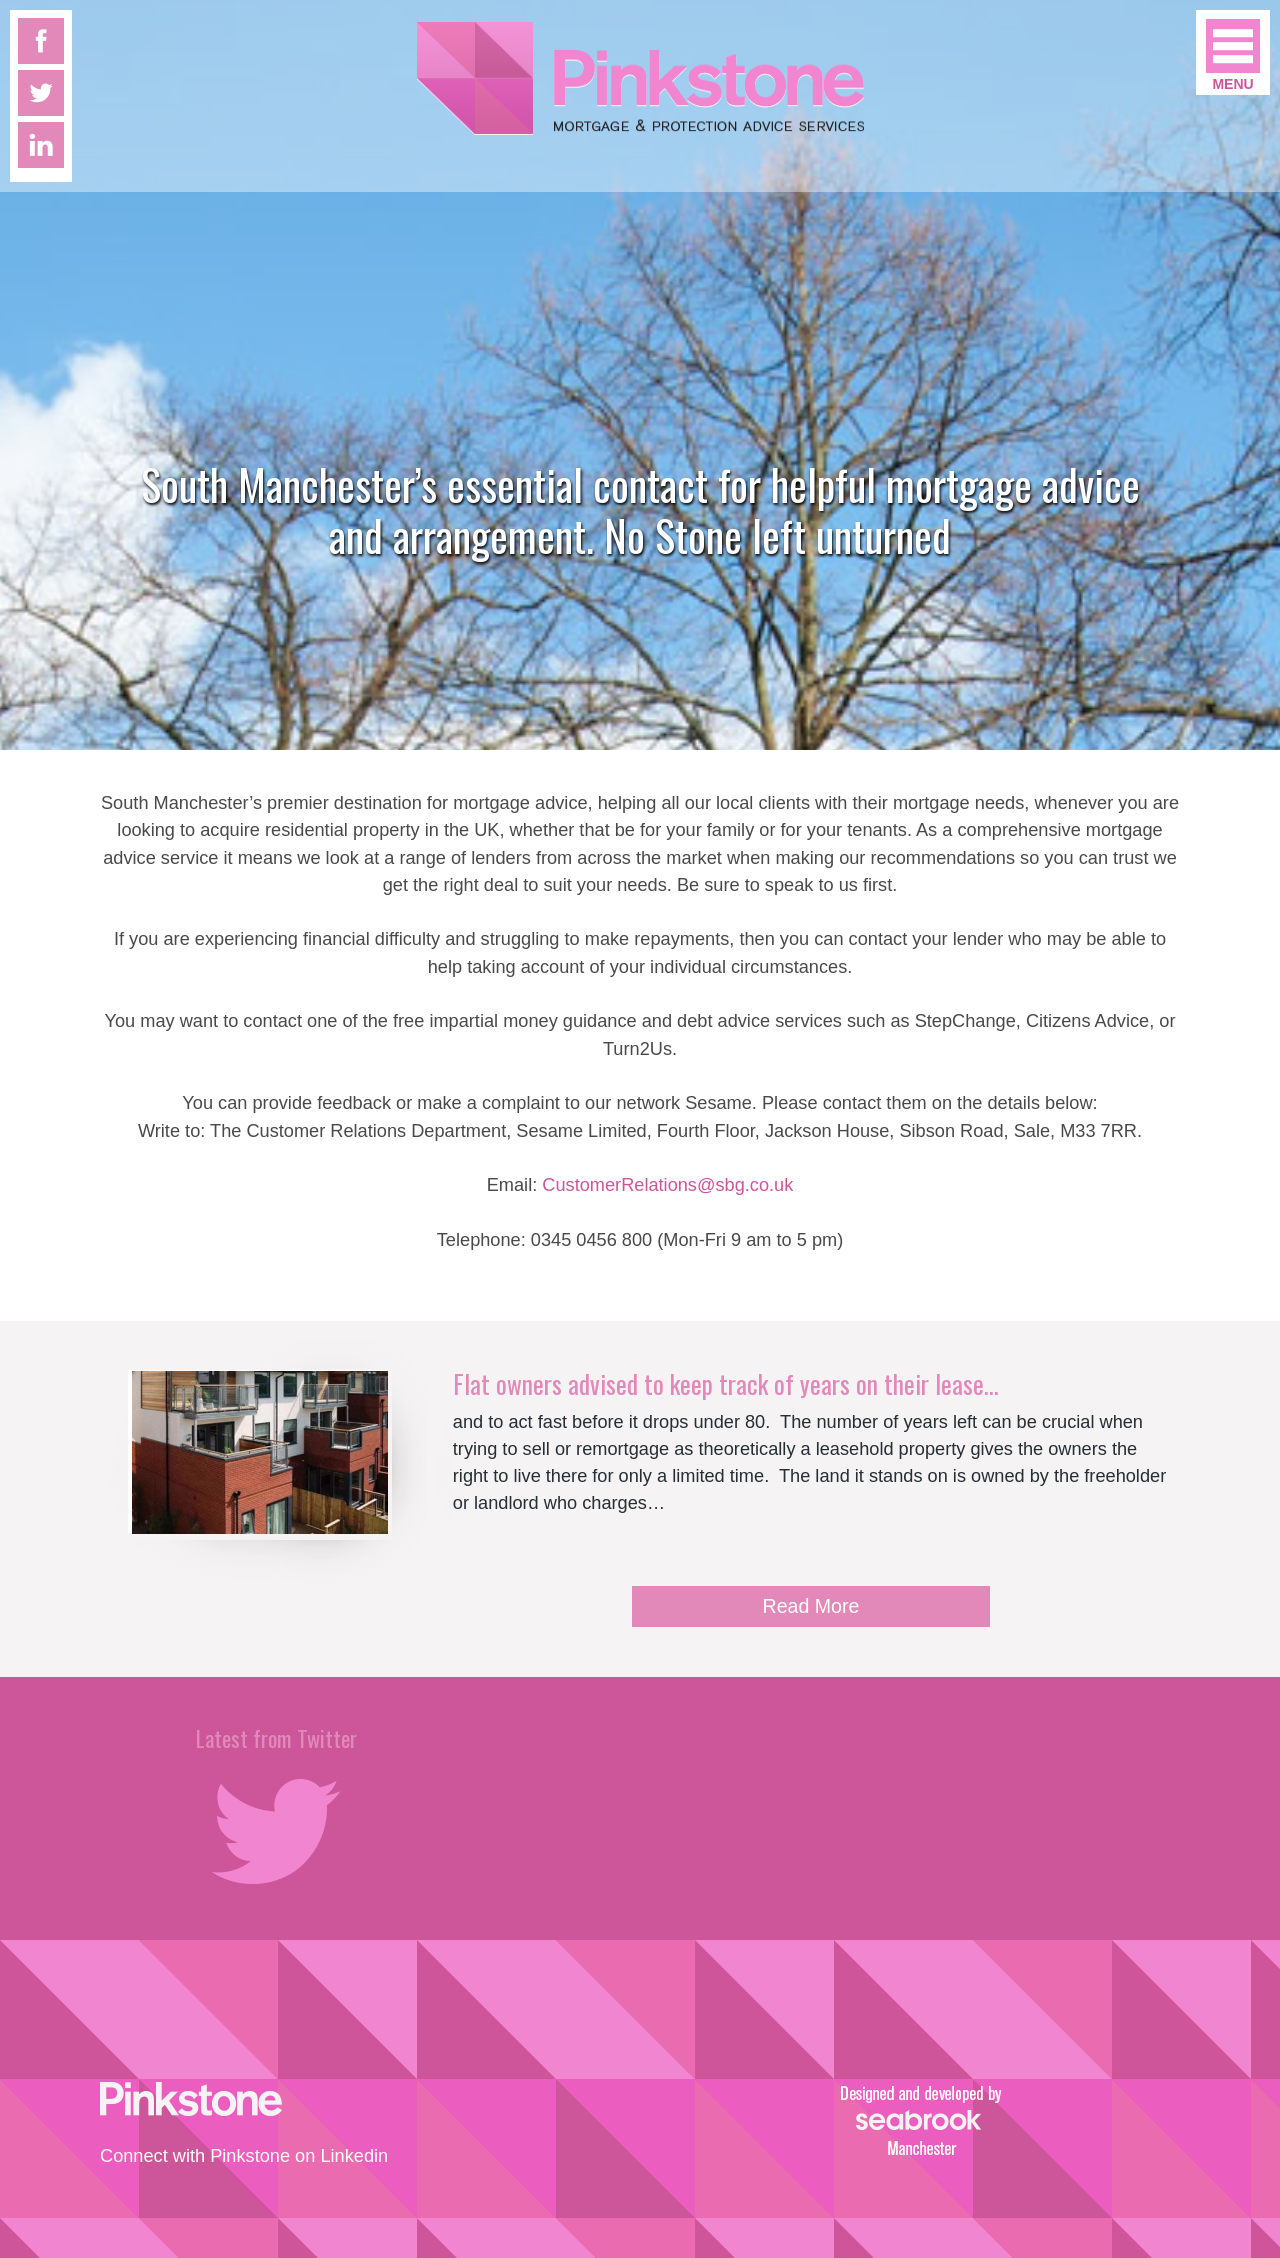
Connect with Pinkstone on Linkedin (244, 2156)
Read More (811, 1606)
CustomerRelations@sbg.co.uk (667, 1185)
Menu (1232, 84)
